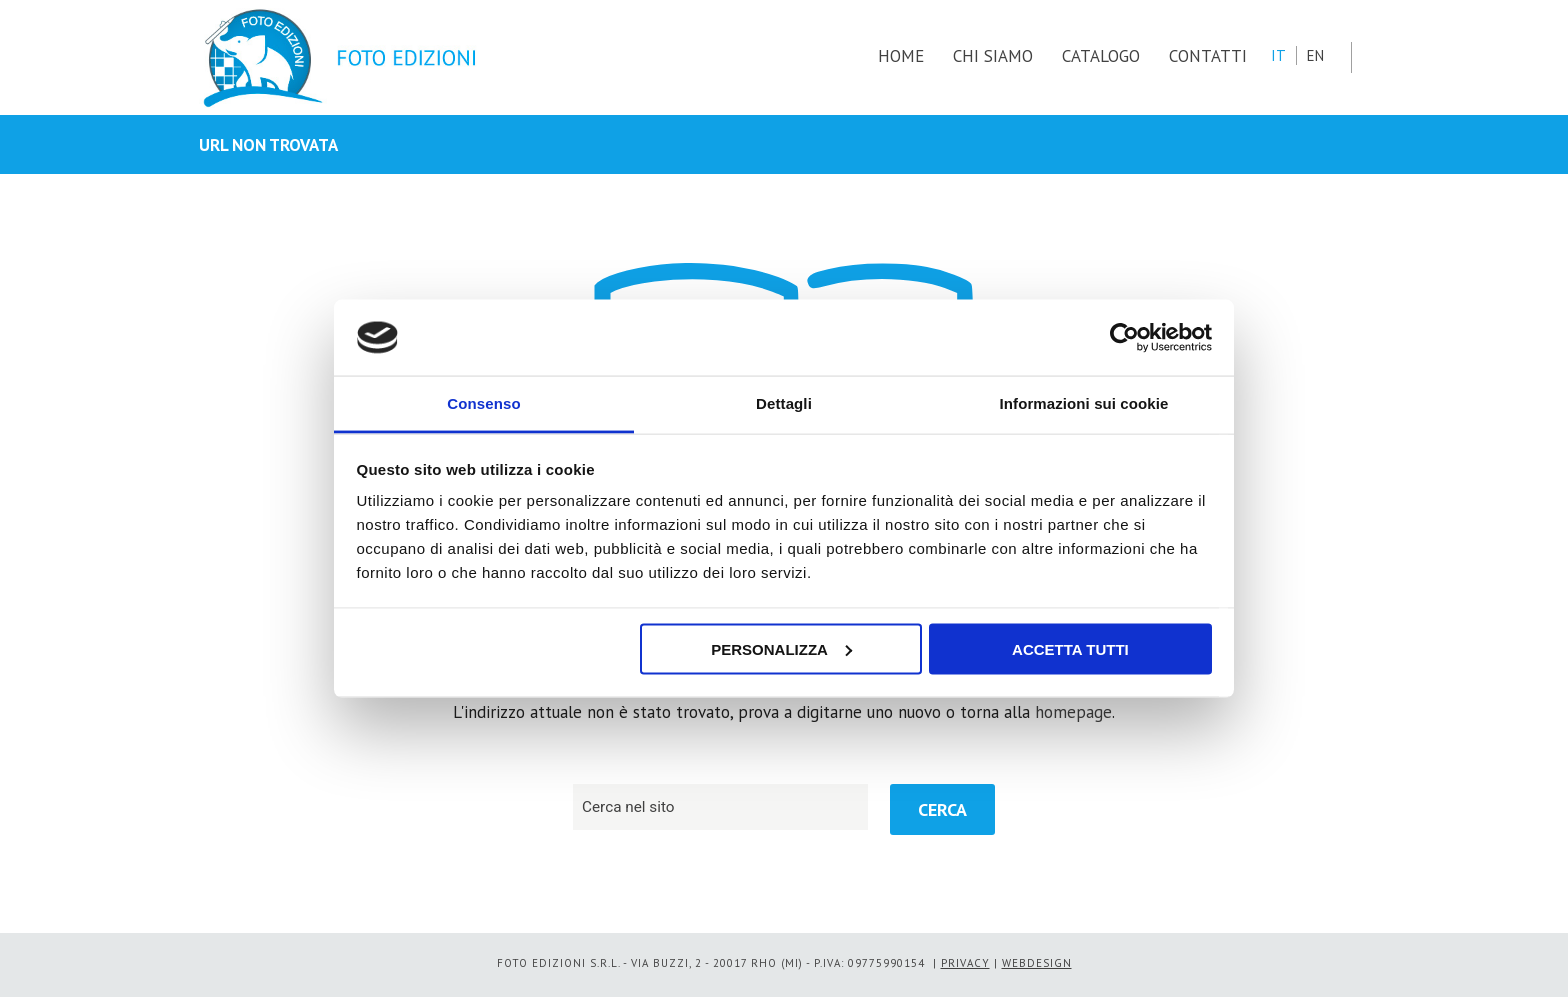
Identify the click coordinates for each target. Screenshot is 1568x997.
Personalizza (781, 648)
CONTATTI (1208, 56)
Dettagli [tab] (784, 403)
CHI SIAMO (993, 56)
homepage (1073, 712)
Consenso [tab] (483, 403)
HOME (901, 56)
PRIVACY (965, 963)
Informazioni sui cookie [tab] (1084, 403)
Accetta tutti (1070, 648)
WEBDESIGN (1037, 963)
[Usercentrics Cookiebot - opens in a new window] (1124, 337)
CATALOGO (1101, 56)
